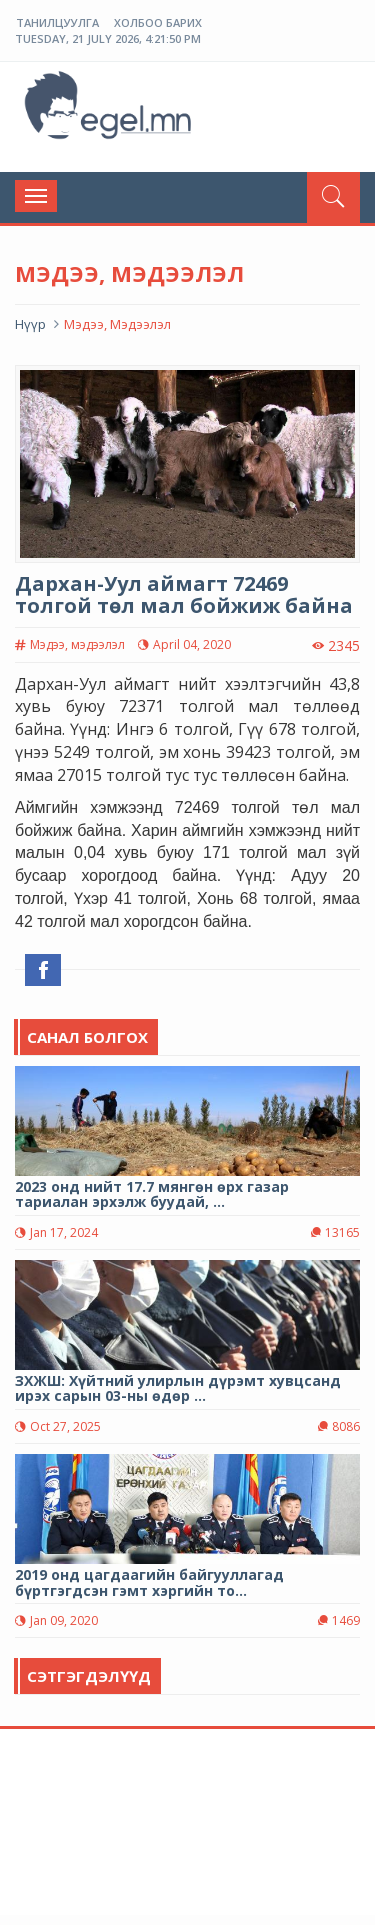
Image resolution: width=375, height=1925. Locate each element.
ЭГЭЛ (110, 109)
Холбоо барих (158, 22)
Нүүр (30, 324)
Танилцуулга (57, 22)
